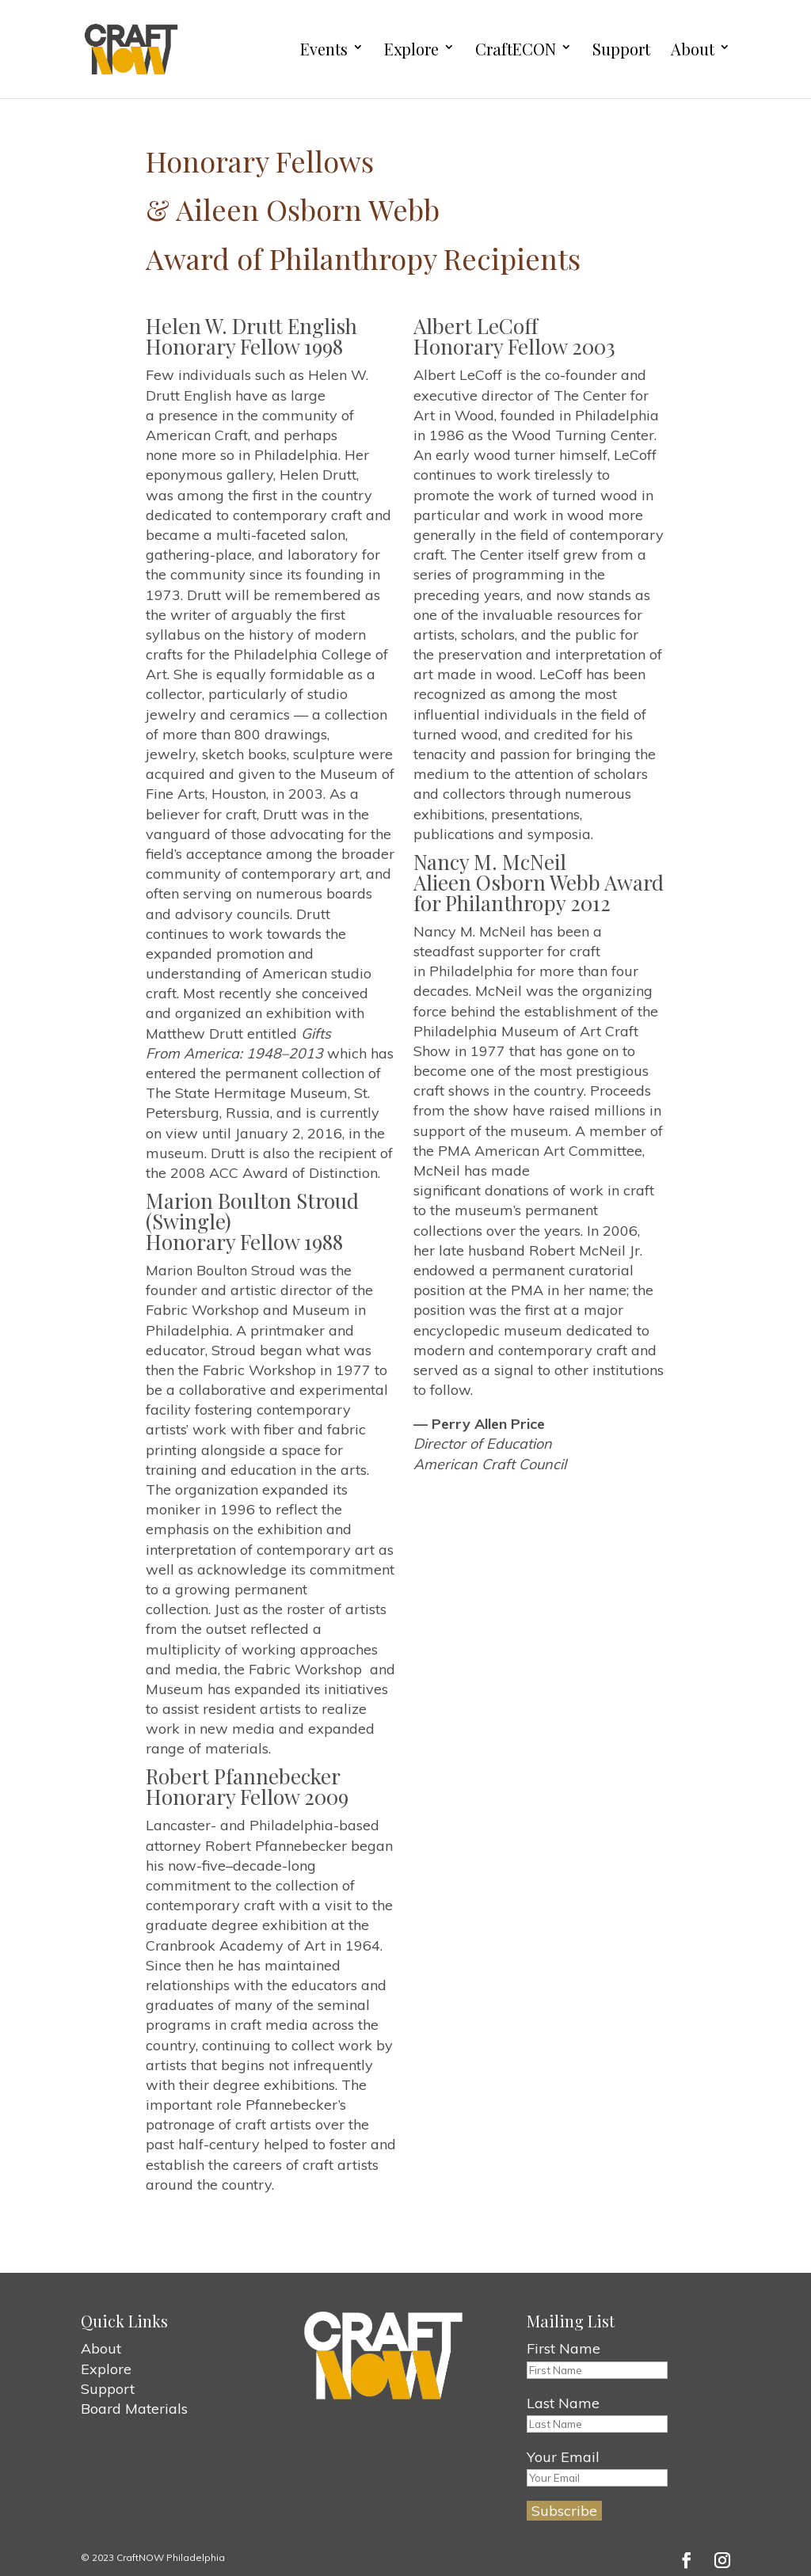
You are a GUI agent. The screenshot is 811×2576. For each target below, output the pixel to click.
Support (621, 49)
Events (324, 49)
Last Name (563, 2403)
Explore (411, 49)
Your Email (563, 2457)
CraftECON (515, 49)
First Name (563, 2348)
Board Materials (134, 2408)
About (692, 49)
